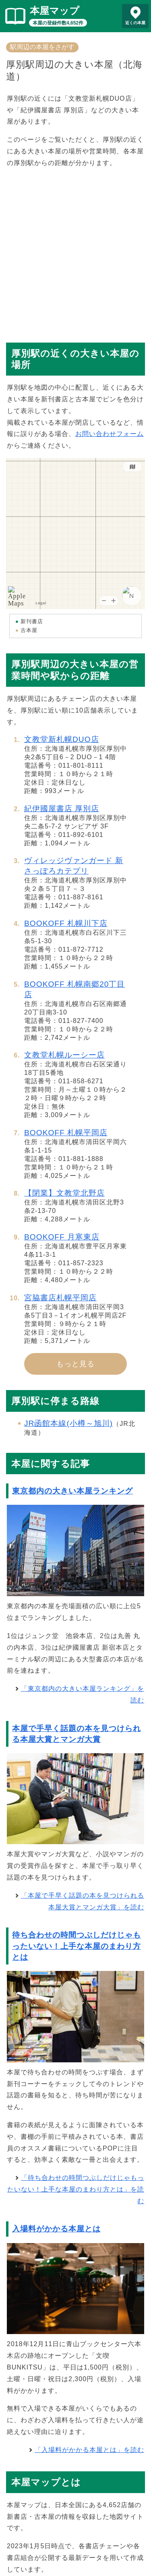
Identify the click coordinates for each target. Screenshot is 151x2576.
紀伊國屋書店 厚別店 (61, 808)
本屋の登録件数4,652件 (58, 23)
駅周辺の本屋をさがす (42, 46)
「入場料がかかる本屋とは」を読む (89, 2449)
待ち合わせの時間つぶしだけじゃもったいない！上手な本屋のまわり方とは (76, 1946)
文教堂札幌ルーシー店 (64, 1055)
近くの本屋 (135, 23)
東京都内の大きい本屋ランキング (72, 1491)
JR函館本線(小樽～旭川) (68, 1423)
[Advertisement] (75, 251)
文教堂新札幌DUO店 (61, 739)
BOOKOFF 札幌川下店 (66, 923)
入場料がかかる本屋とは (56, 2229)
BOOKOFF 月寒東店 (61, 1237)
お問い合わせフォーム (109, 433)
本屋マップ (54, 10)
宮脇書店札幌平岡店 (60, 1297)
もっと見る (75, 1364)
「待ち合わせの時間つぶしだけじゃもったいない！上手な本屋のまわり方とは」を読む (75, 2189)
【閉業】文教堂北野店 (64, 1193)
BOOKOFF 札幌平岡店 (66, 1132)
